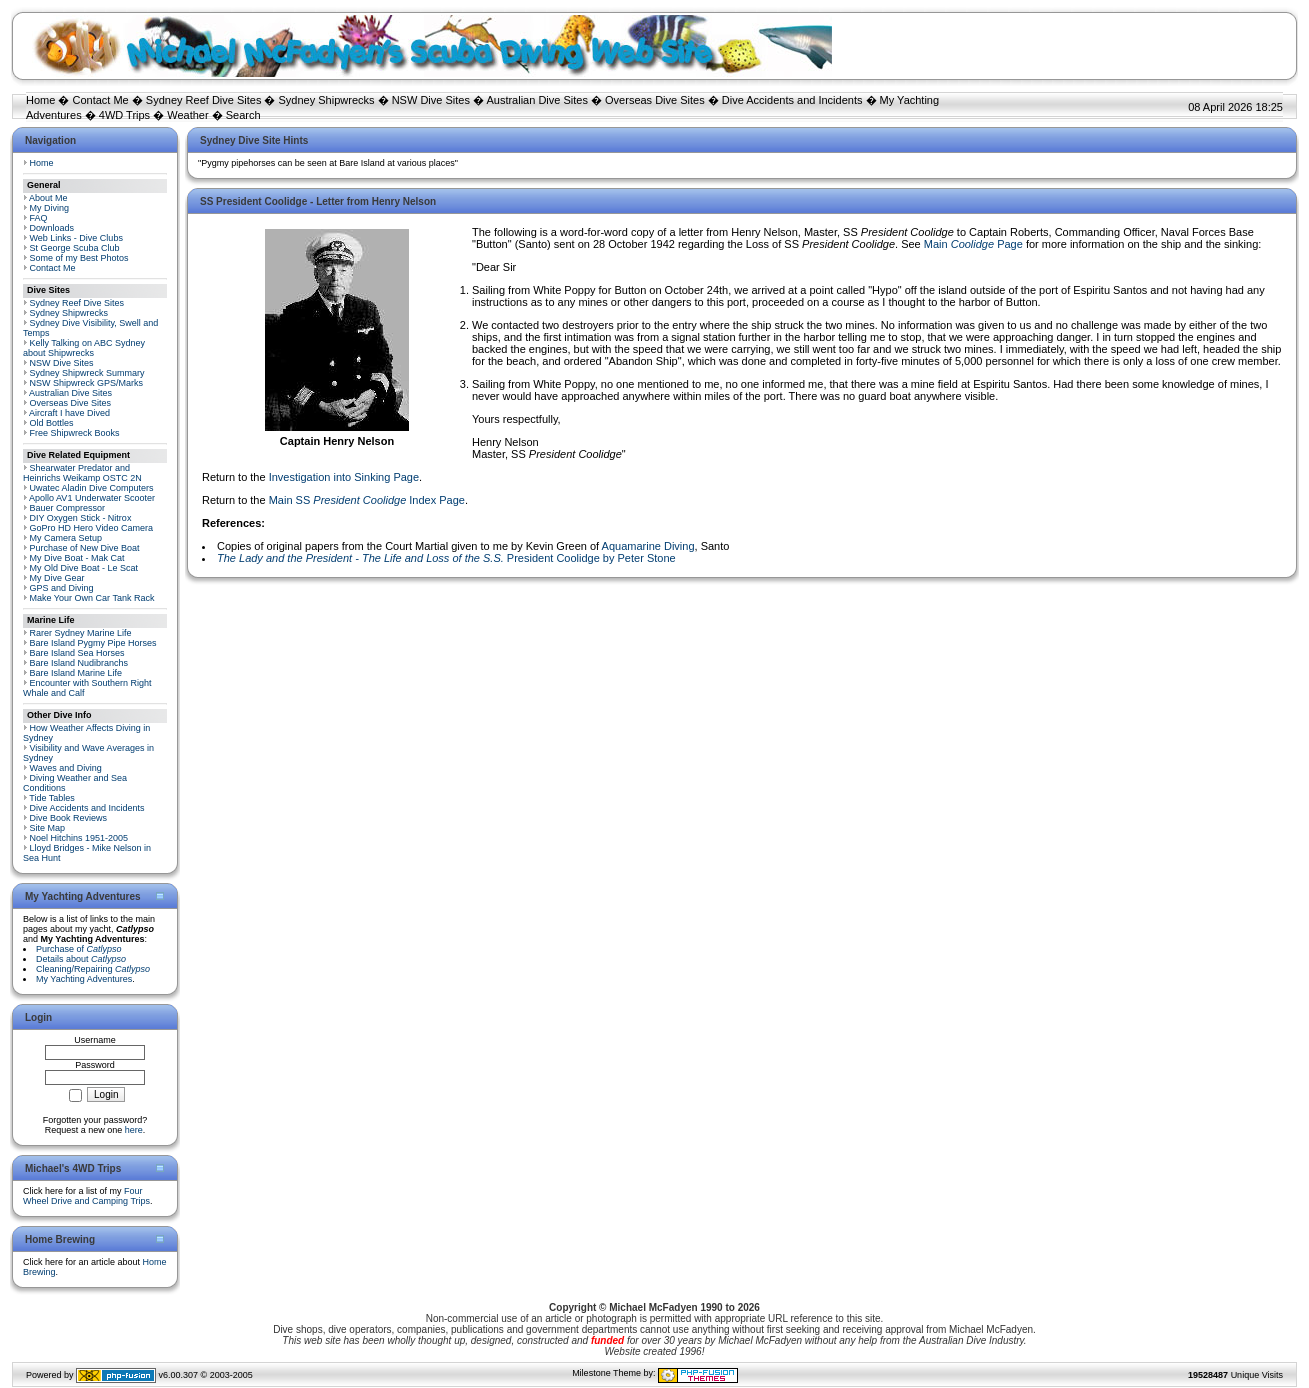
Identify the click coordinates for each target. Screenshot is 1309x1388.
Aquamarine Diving (648, 546)
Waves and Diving (66, 768)
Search (243, 115)
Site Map (48, 828)
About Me (48, 198)
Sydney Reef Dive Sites (204, 100)
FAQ (39, 218)
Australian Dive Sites (537, 100)
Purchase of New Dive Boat (85, 548)
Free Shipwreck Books (75, 433)
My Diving (50, 208)
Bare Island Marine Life (76, 673)
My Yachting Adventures (84, 979)
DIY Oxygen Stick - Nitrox (81, 518)
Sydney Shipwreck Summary (87, 373)
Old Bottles (52, 423)
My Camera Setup (66, 538)
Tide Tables (52, 798)
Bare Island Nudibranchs (79, 663)
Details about (81, 959)
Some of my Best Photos (79, 258)
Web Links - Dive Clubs (76, 238)
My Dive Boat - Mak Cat (77, 558)
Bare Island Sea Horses (77, 653)
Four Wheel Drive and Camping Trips (86, 1196)
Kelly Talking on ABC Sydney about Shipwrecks (84, 348)
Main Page (973, 244)
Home (40, 100)
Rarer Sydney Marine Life (81, 633)
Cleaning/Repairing (93, 969)
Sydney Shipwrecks (327, 100)
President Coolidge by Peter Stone (446, 558)
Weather (187, 115)
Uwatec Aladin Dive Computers (92, 488)
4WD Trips (124, 115)
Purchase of (79, 949)
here (134, 1130)
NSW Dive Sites (431, 100)
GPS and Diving (62, 588)
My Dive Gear (57, 578)
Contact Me (100, 100)
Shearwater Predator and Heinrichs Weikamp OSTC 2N (82, 473)
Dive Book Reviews (69, 818)
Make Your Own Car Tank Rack (92, 598)
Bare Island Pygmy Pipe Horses (93, 643)
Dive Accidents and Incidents (792, 100)
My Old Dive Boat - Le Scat (84, 568)
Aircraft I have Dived (69, 413)
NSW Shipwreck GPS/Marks (87, 383)
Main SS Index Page (367, 500)
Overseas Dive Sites (655, 100)
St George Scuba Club (75, 248)
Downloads (52, 228)
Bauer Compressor (68, 508)
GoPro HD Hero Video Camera (91, 528)
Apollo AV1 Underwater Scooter (92, 498)
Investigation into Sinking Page (344, 477)
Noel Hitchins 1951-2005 (79, 838)
